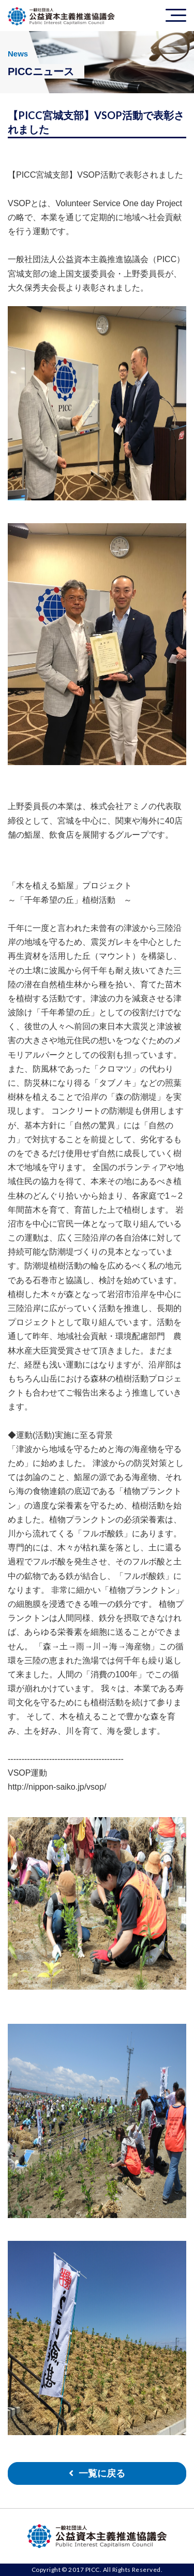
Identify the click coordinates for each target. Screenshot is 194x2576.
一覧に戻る (102, 2473)
